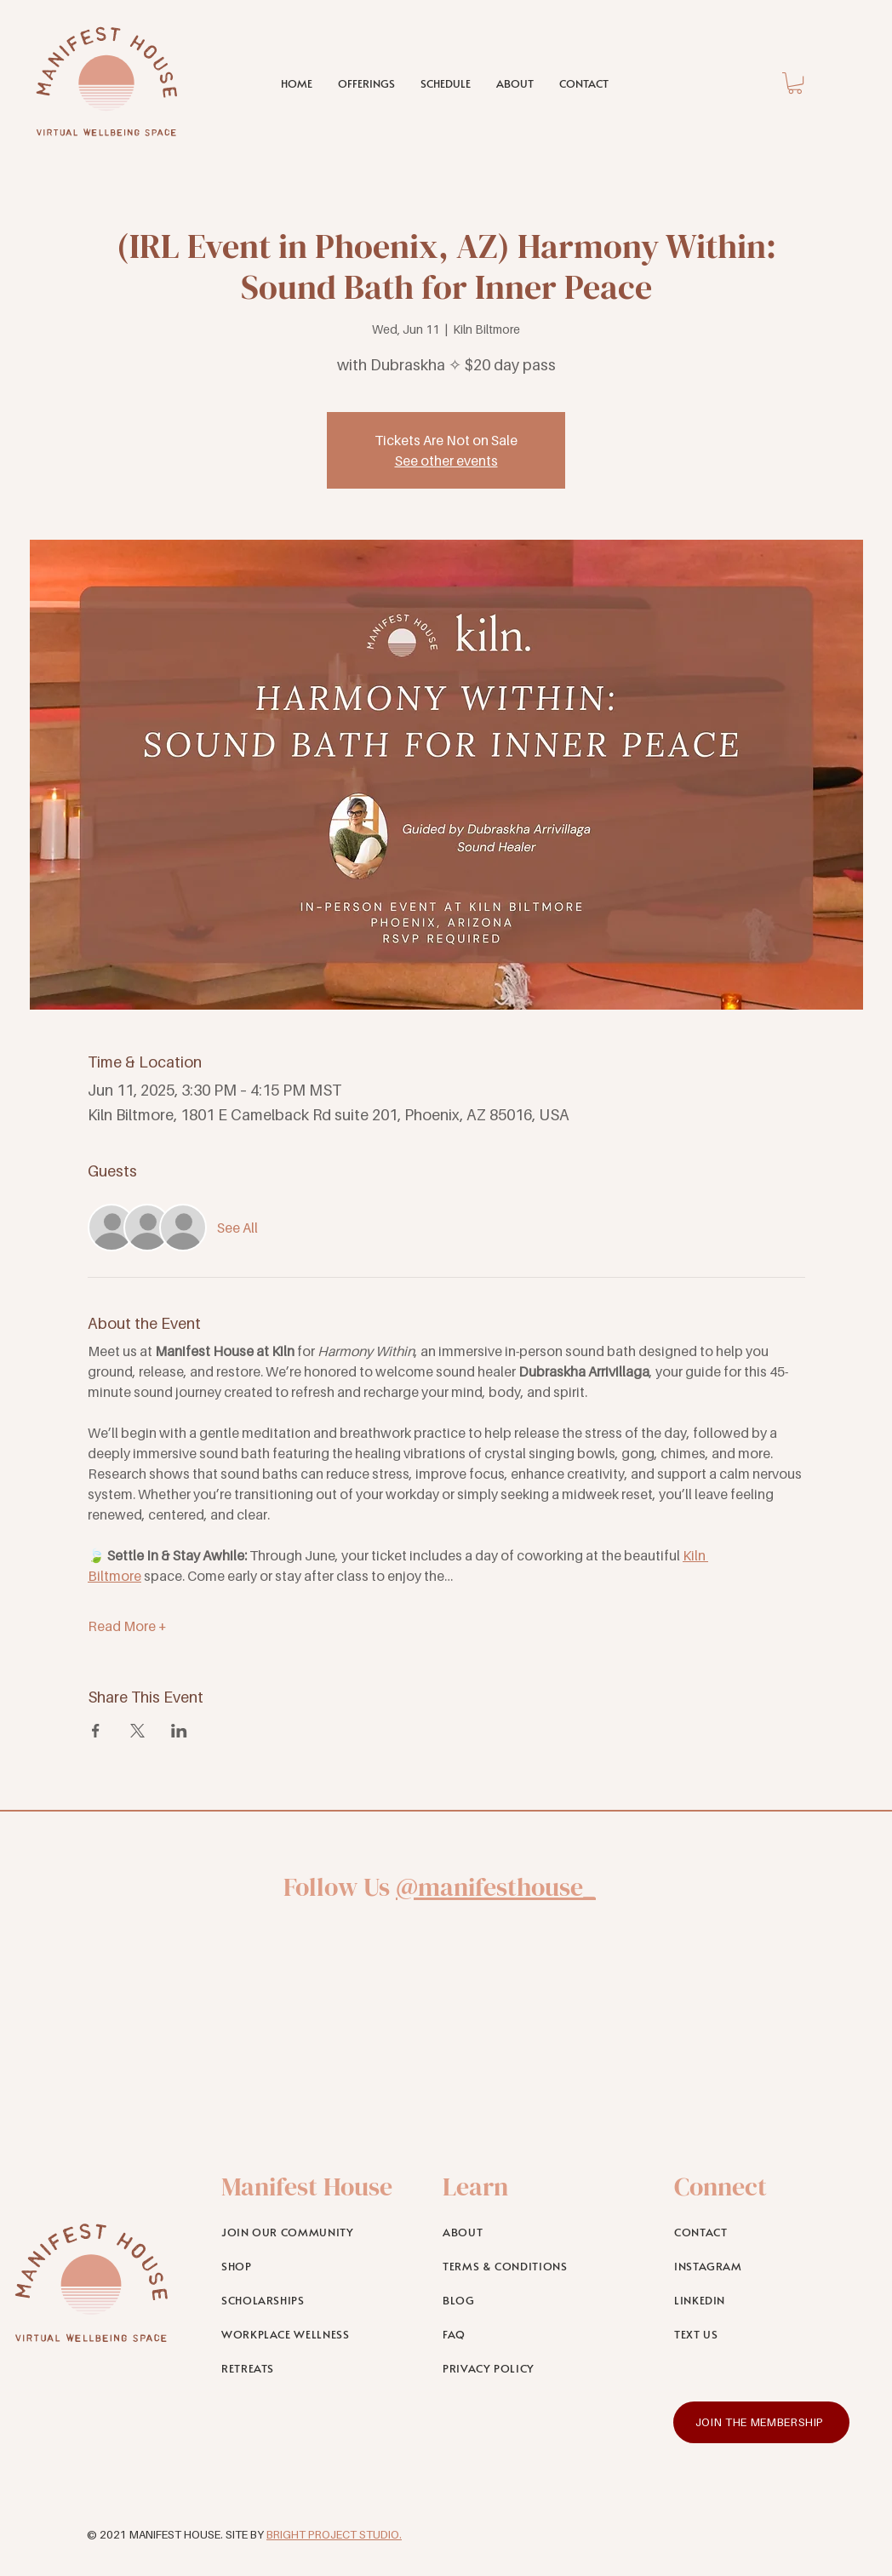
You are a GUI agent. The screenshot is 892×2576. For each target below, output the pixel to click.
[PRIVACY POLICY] (531, 2368)
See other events (446, 460)
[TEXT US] (762, 2334)
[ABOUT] (531, 2232)
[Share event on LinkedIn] (179, 1730)
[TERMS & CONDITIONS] (531, 2266)
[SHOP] (309, 2266)
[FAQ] (531, 2334)
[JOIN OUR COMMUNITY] (309, 2232)
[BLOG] (531, 2300)
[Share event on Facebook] (96, 1730)
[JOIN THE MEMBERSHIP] (761, 2422)
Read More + (127, 1625)
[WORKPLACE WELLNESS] (309, 2334)
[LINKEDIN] (762, 2300)
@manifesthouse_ (496, 1886)
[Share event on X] (137, 1730)
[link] (795, 83)
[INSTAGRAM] (762, 2266)
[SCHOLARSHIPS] (309, 2300)
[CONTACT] (762, 2232)
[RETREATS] (309, 2368)
